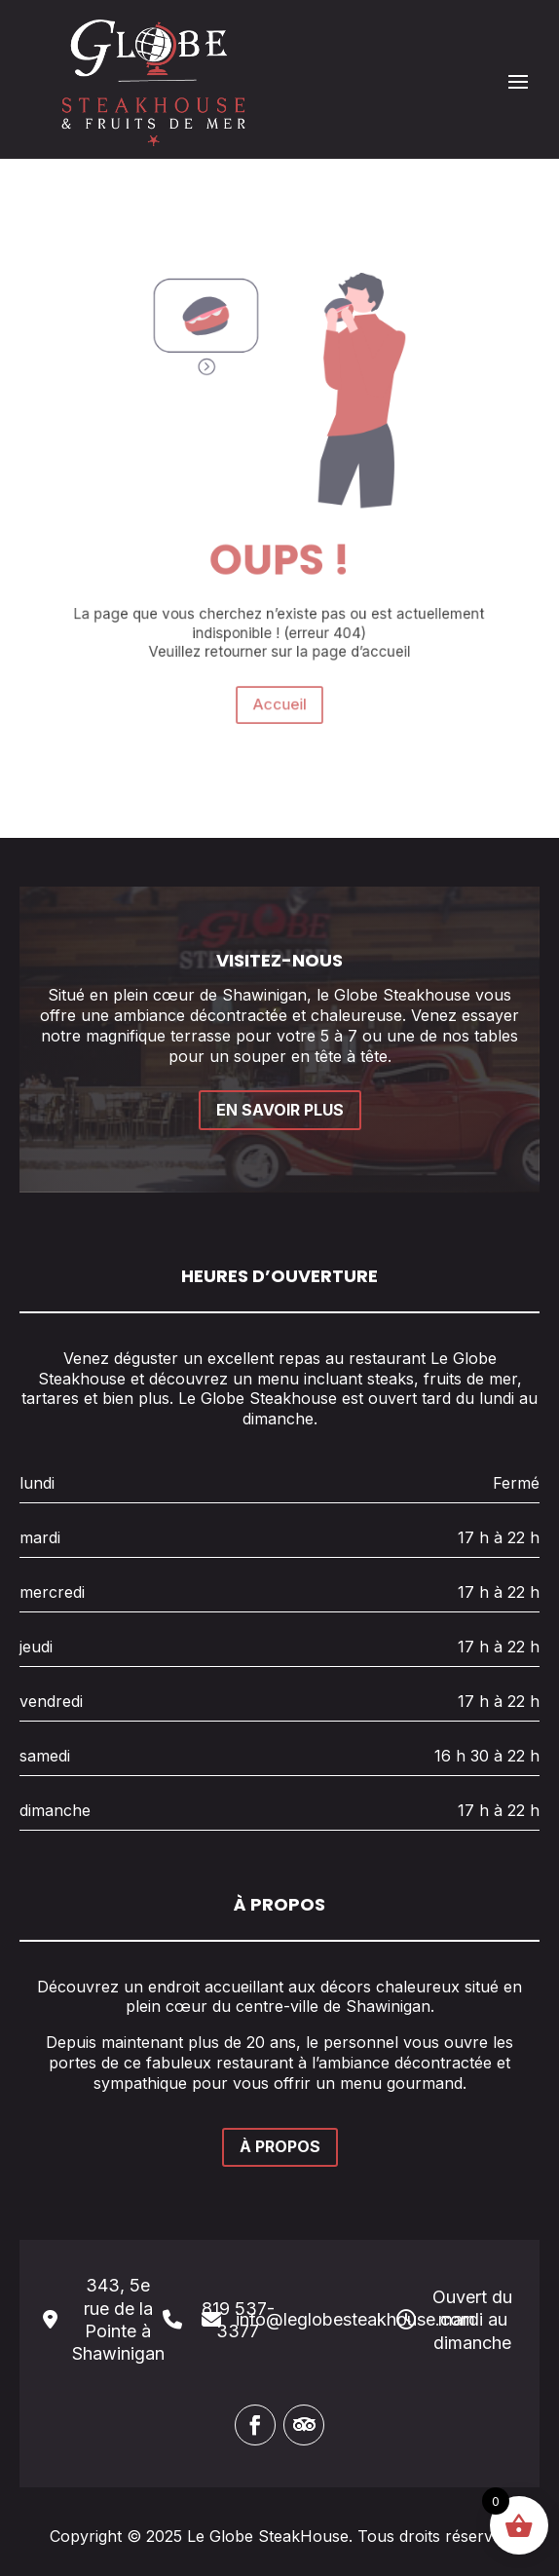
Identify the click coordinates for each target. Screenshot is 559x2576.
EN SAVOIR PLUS (280, 1109)
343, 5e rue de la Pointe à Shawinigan (118, 2319)
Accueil (279, 656)
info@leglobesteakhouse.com (355, 2319)
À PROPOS (280, 2146)
